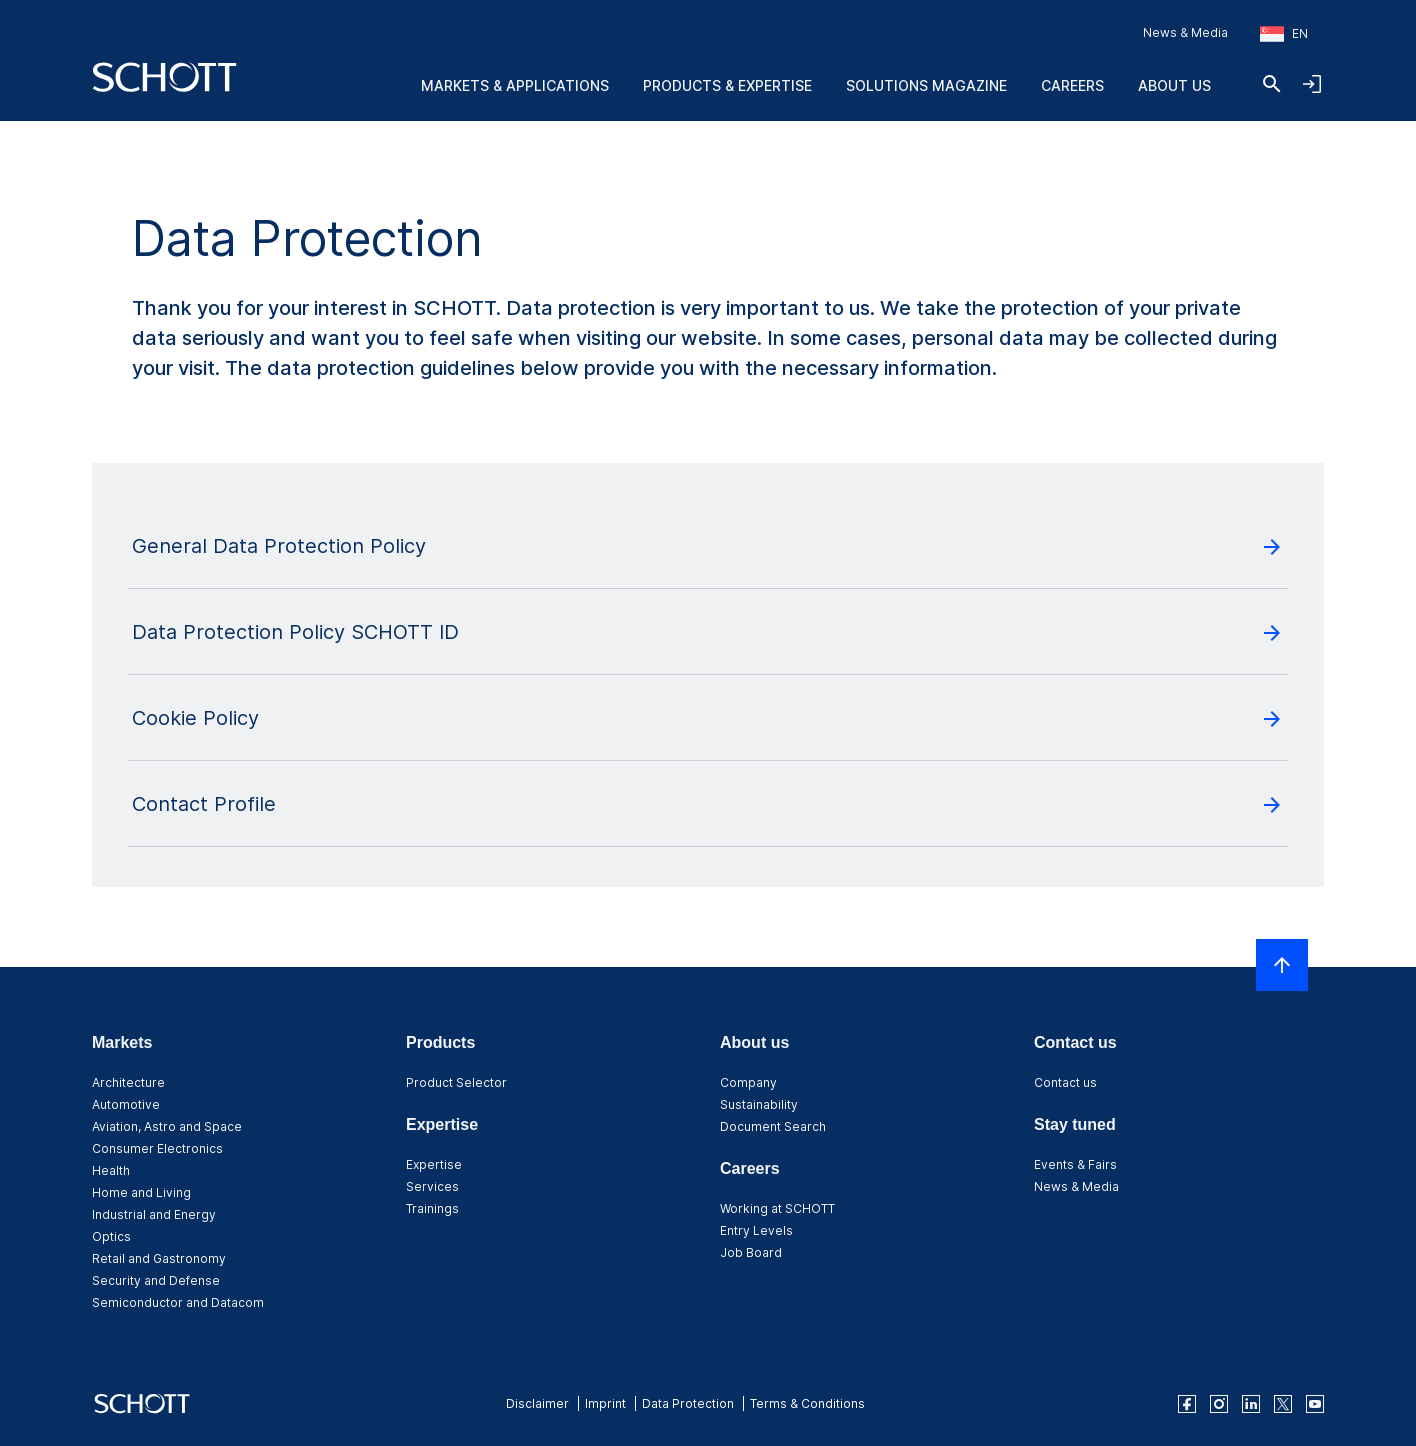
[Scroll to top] (1282, 965)
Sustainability (759, 1104)
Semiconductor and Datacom (178, 1302)
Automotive (126, 1104)
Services (432, 1186)
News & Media (1185, 32)
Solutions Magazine (926, 85)
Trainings (432, 1208)
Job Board (751, 1252)
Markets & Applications (515, 85)
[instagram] (1219, 1404)
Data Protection (688, 1403)
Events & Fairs (1075, 1164)
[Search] (1272, 84)
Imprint (605, 1403)
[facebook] (1187, 1404)
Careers (1072, 85)
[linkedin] (1251, 1404)
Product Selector (456, 1082)
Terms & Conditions (807, 1403)
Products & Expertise (727, 85)
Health (111, 1170)
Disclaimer (537, 1403)
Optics (111, 1236)
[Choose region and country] (1284, 34)
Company (748, 1082)
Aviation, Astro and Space (167, 1126)
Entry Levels (756, 1230)
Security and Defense (156, 1280)
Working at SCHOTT (777, 1208)
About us (1174, 85)
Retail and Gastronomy (159, 1258)
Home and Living (141, 1192)
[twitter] (1283, 1404)
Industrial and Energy (154, 1214)
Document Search (773, 1126)
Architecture (128, 1082)
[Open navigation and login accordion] (1312, 84)
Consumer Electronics (157, 1148)
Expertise (434, 1164)
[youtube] (1315, 1404)
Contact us (1065, 1082)
